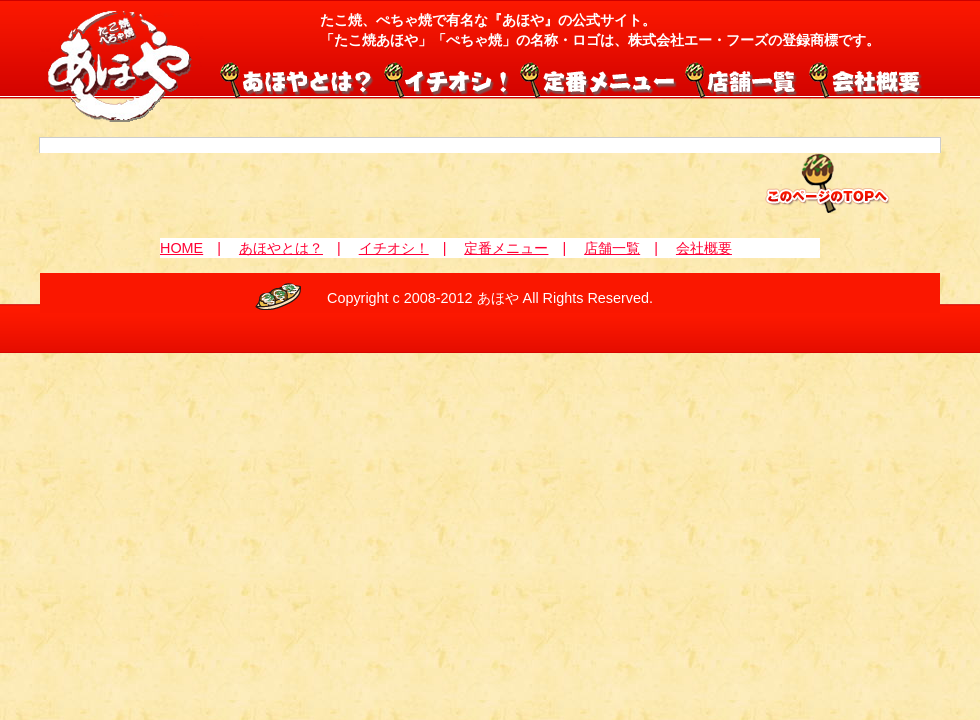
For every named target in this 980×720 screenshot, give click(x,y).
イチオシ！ (448, 78)
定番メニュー (598, 78)
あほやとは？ (281, 248)
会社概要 (863, 78)
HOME (181, 248)
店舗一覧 (742, 78)
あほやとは (300, 78)
